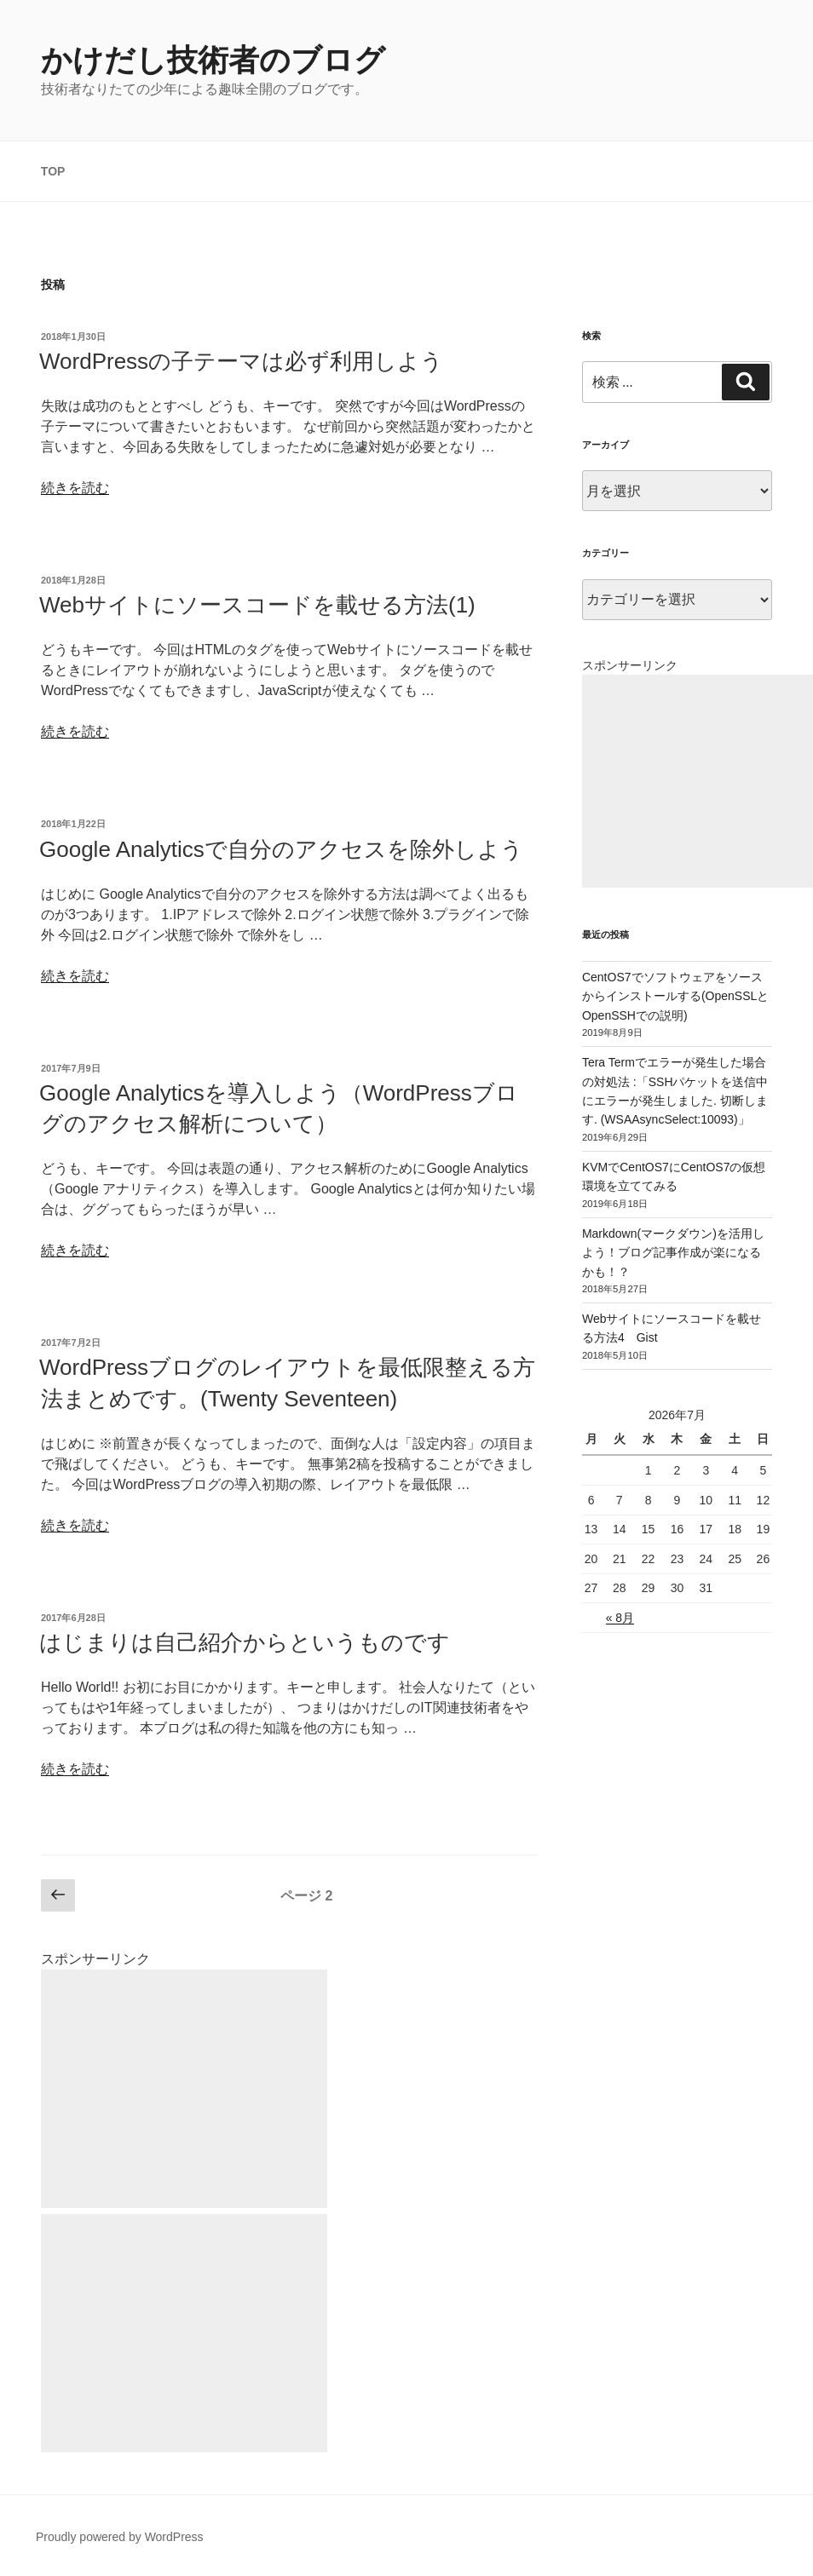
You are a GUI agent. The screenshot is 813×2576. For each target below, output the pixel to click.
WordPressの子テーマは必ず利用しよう (241, 361)
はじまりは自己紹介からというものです (244, 1642)
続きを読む (75, 487)
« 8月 (620, 1617)
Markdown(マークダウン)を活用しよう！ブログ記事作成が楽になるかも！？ (673, 1253)
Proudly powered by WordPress (120, 2537)
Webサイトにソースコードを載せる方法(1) (257, 605)
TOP (53, 171)
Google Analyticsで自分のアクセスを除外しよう (281, 849)
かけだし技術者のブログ (213, 60)
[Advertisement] (184, 2088)
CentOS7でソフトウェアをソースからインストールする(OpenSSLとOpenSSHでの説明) (675, 996)
